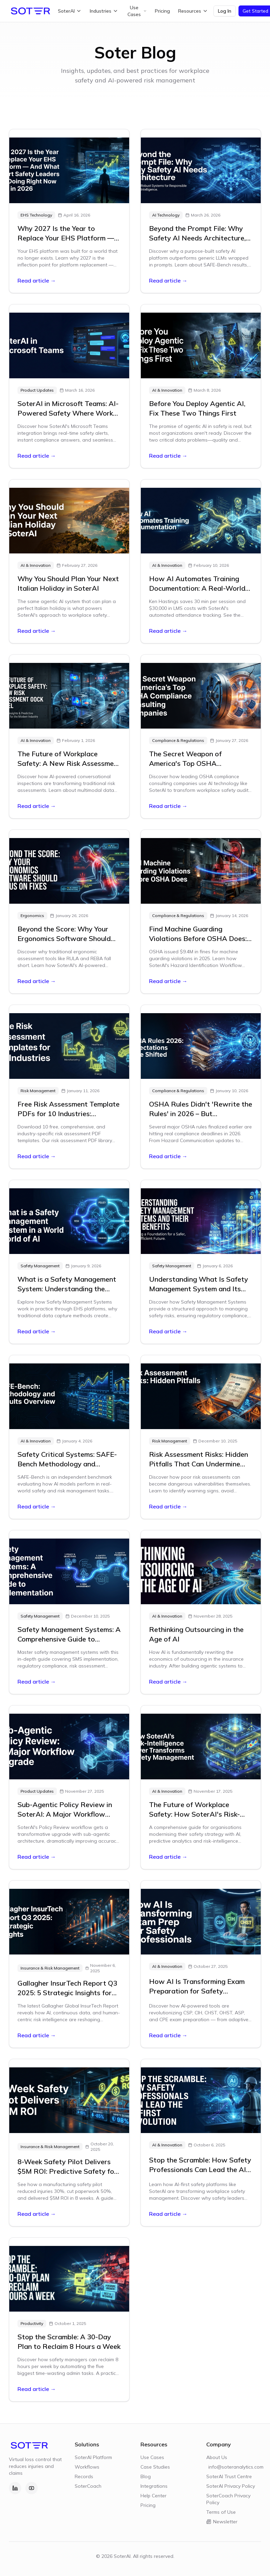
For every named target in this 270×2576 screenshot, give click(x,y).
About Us (216, 2457)
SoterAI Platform (93, 2457)
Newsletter (221, 2522)
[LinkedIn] (15, 2488)
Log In (224, 11)
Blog (145, 2476)
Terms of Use (221, 2512)
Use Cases (137, 10)
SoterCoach (88, 2486)
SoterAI (70, 11)
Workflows (87, 2467)
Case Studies (155, 2467)
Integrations (154, 2486)
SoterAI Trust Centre (229, 2476)
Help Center (153, 2496)
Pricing (162, 11)
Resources (193, 11)
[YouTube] (31, 2488)
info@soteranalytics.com (234, 2467)
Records (84, 2476)
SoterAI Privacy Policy (230, 2486)
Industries (104, 11)
